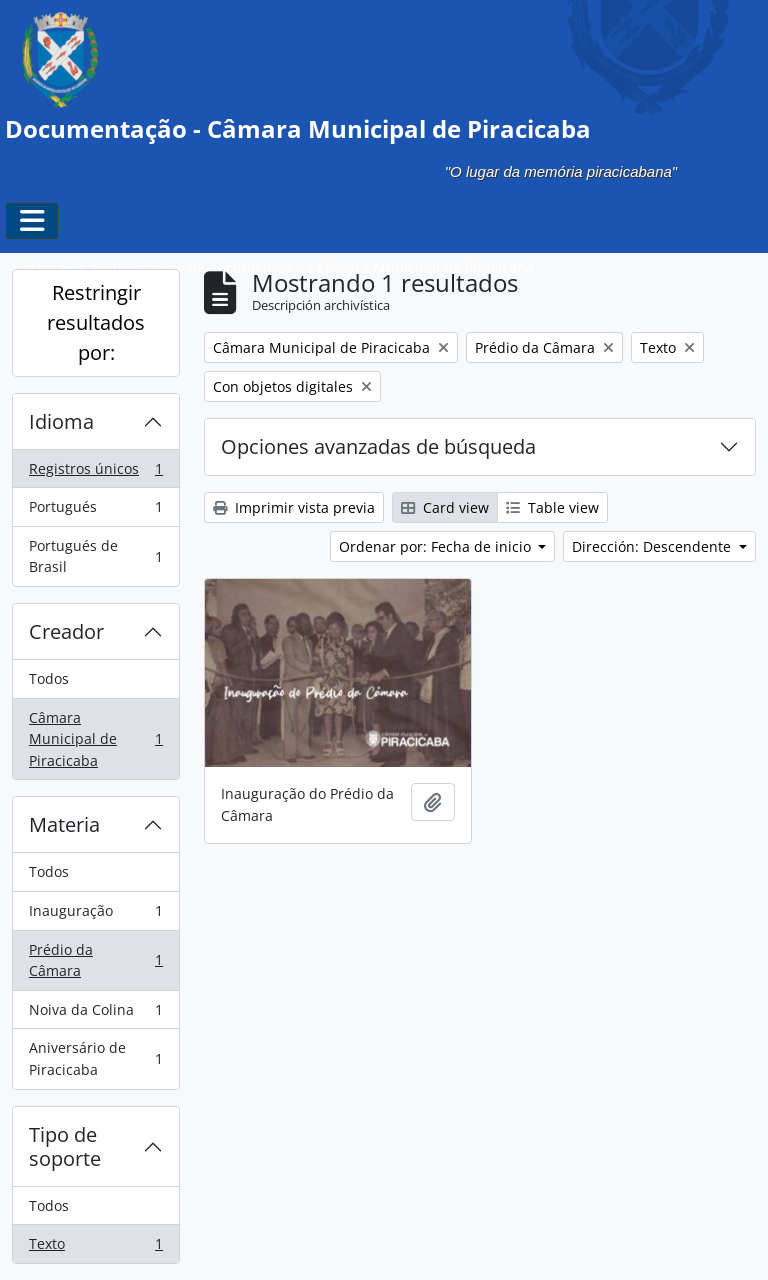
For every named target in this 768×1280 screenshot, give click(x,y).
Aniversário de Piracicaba (95, 1058)
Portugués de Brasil (95, 556)
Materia (64, 824)
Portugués (95, 511)
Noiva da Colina (95, 1014)
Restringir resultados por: (96, 322)
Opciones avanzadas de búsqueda (378, 446)
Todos (49, 678)
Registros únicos (95, 473)
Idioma (61, 421)
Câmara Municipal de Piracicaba (95, 739)
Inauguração (95, 915)
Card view (445, 507)
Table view (552, 507)
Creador (66, 631)
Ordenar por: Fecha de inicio (437, 546)
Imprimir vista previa (294, 507)
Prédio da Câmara (95, 960)
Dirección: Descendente (653, 546)
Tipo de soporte (65, 1146)
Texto (95, 1248)
